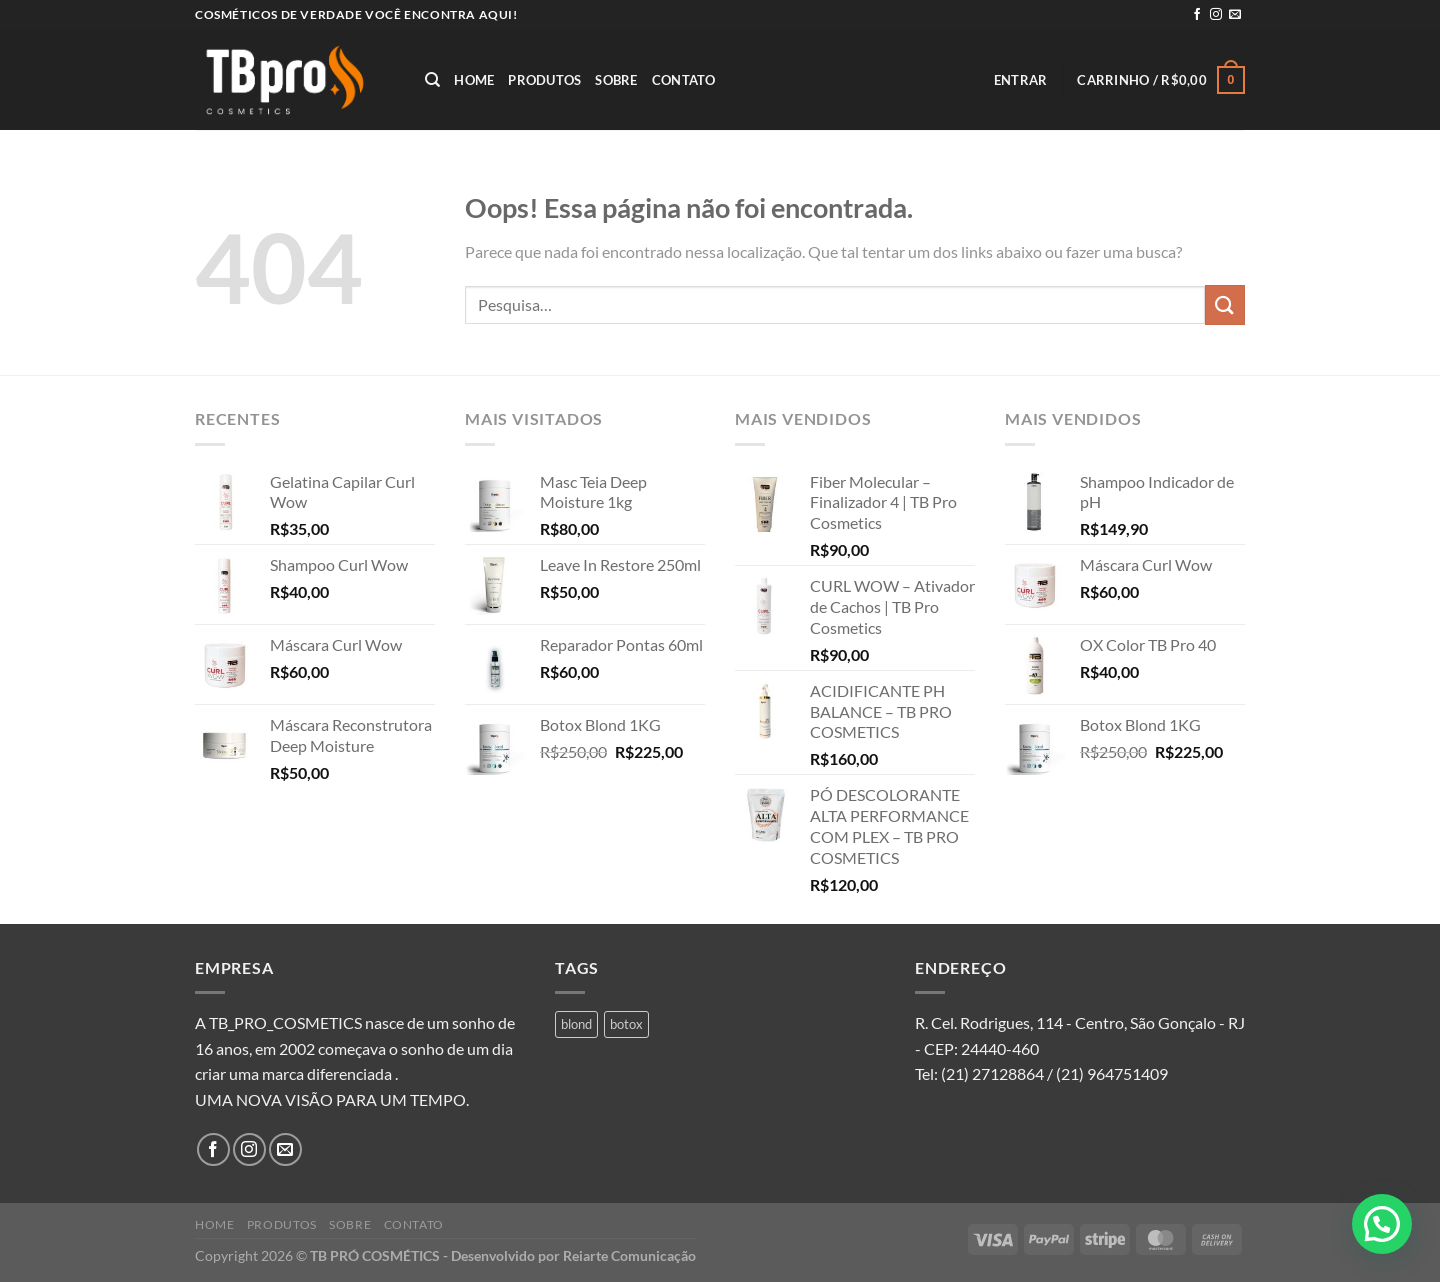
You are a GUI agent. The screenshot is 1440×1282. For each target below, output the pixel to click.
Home (474, 80)
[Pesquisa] (432, 80)
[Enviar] (1225, 304)
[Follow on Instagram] (1216, 15)
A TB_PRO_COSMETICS (278, 1022)
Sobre (616, 80)
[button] (1382, 1224)
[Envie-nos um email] (1235, 15)
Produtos (544, 80)
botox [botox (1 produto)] (626, 1024)
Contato (684, 80)
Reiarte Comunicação (629, 1255)
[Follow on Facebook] (1197, 15)
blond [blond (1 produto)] (576, 1024)
